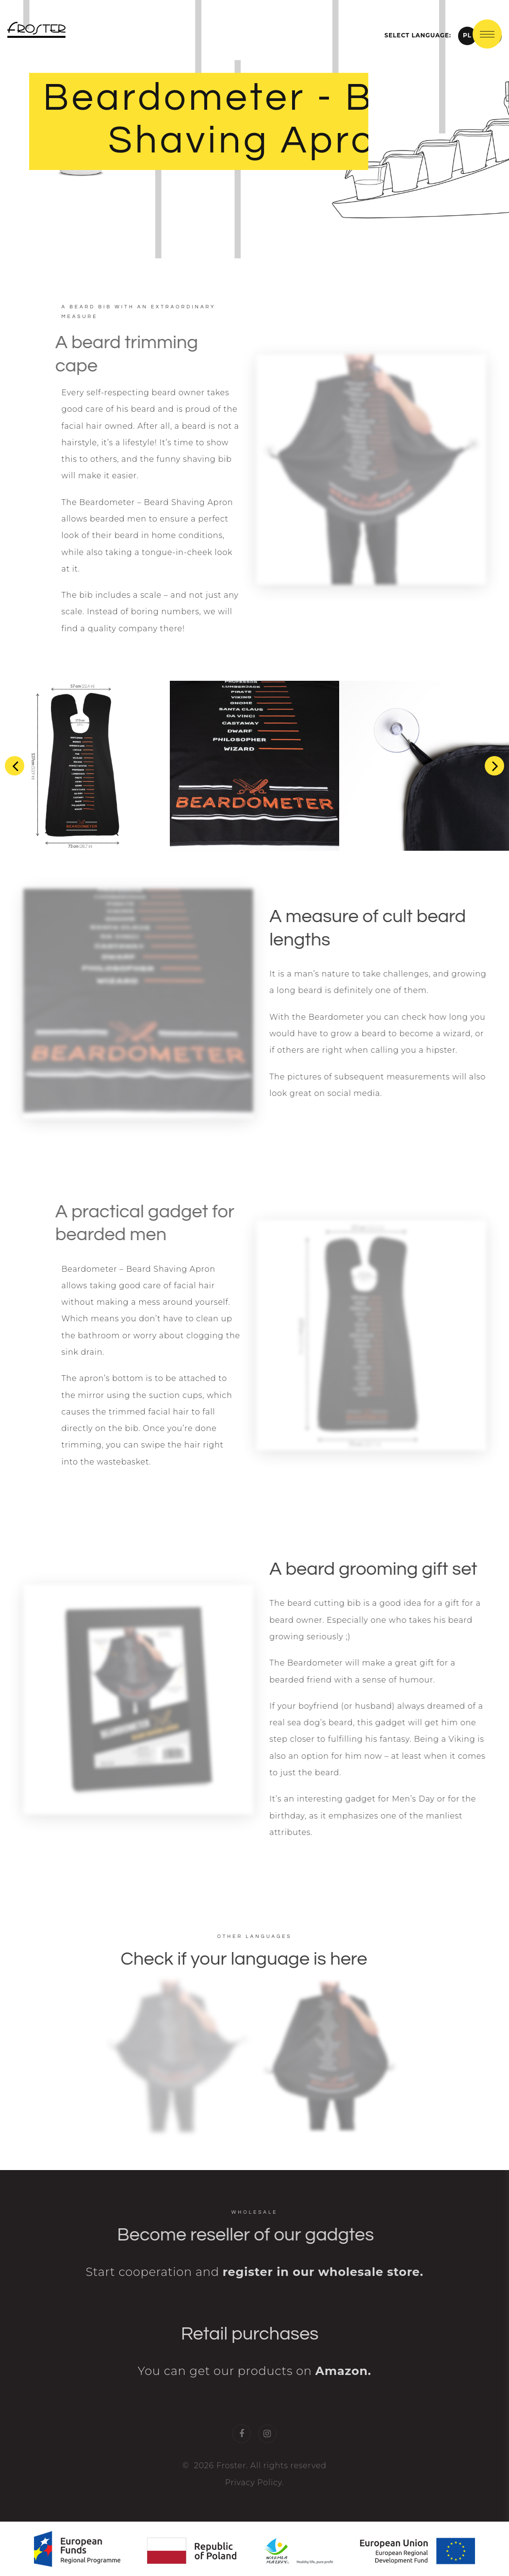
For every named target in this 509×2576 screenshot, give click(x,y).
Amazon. (343, 2387)
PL (467, 35)
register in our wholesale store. (323, 2288)
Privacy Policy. (254, 2498)
